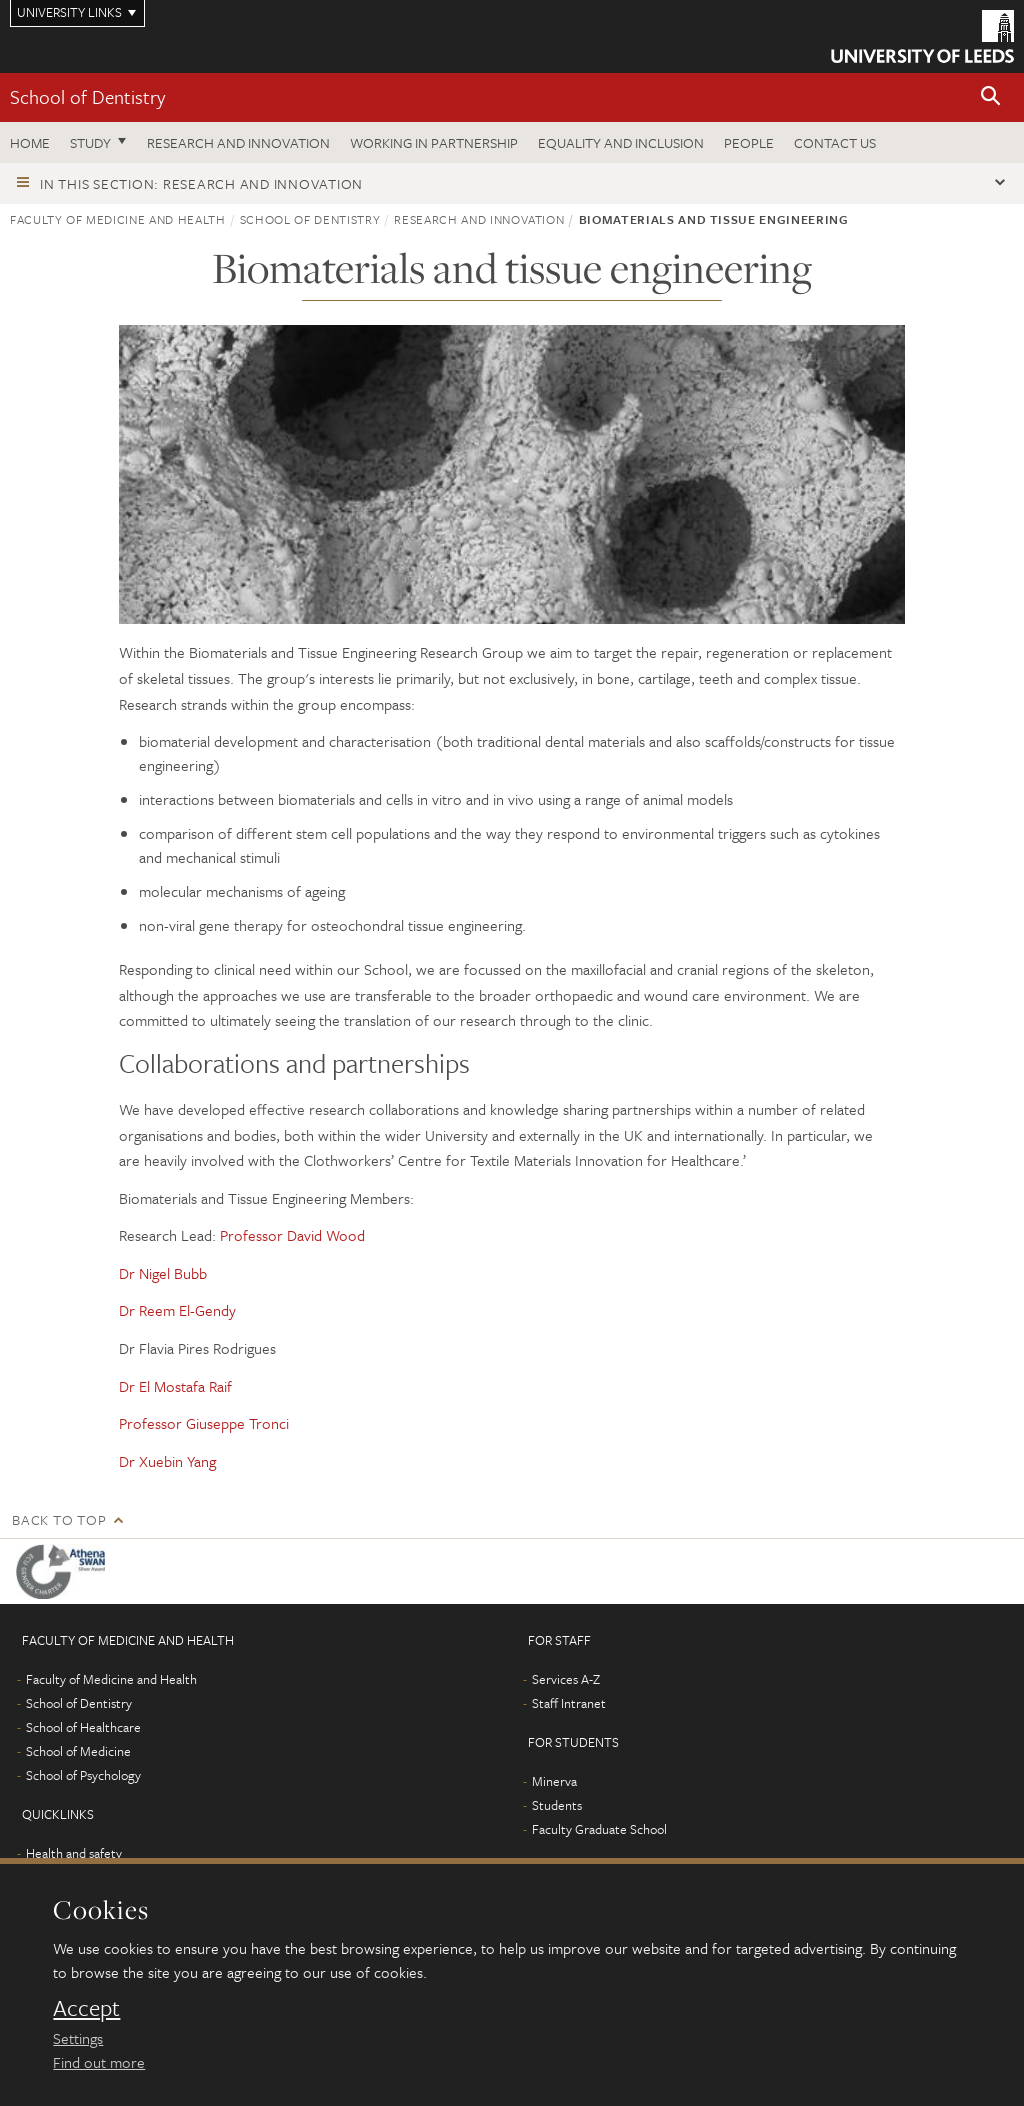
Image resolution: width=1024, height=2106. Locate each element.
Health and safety (74, 1853)
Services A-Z (566, 1679)
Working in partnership (434, 142)
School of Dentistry (87, 96)
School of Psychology (83, 1775)
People (749, 142)
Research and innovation (238, 142)
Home (30, 142)
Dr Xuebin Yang (167, 1461)
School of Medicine (78, 1751)
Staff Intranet (569, 1703)
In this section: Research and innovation (201, 183)
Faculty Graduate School (599, 1829)
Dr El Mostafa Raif (175, 1386)
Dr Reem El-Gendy (177, 1310)
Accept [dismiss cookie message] (86, 2008)
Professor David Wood (292, 1235)
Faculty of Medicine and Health (118, 219)
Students (557, 1805)
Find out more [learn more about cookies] (99, 2062)
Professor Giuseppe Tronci (204, 1423)
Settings (78, 2038)
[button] (991, 97)
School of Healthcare (83, 1727)
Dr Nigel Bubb (163, 1273)
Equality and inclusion (621, 142)
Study (90, 142)
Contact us (835, 142)
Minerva (554, 1781)
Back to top (59, 1519)
